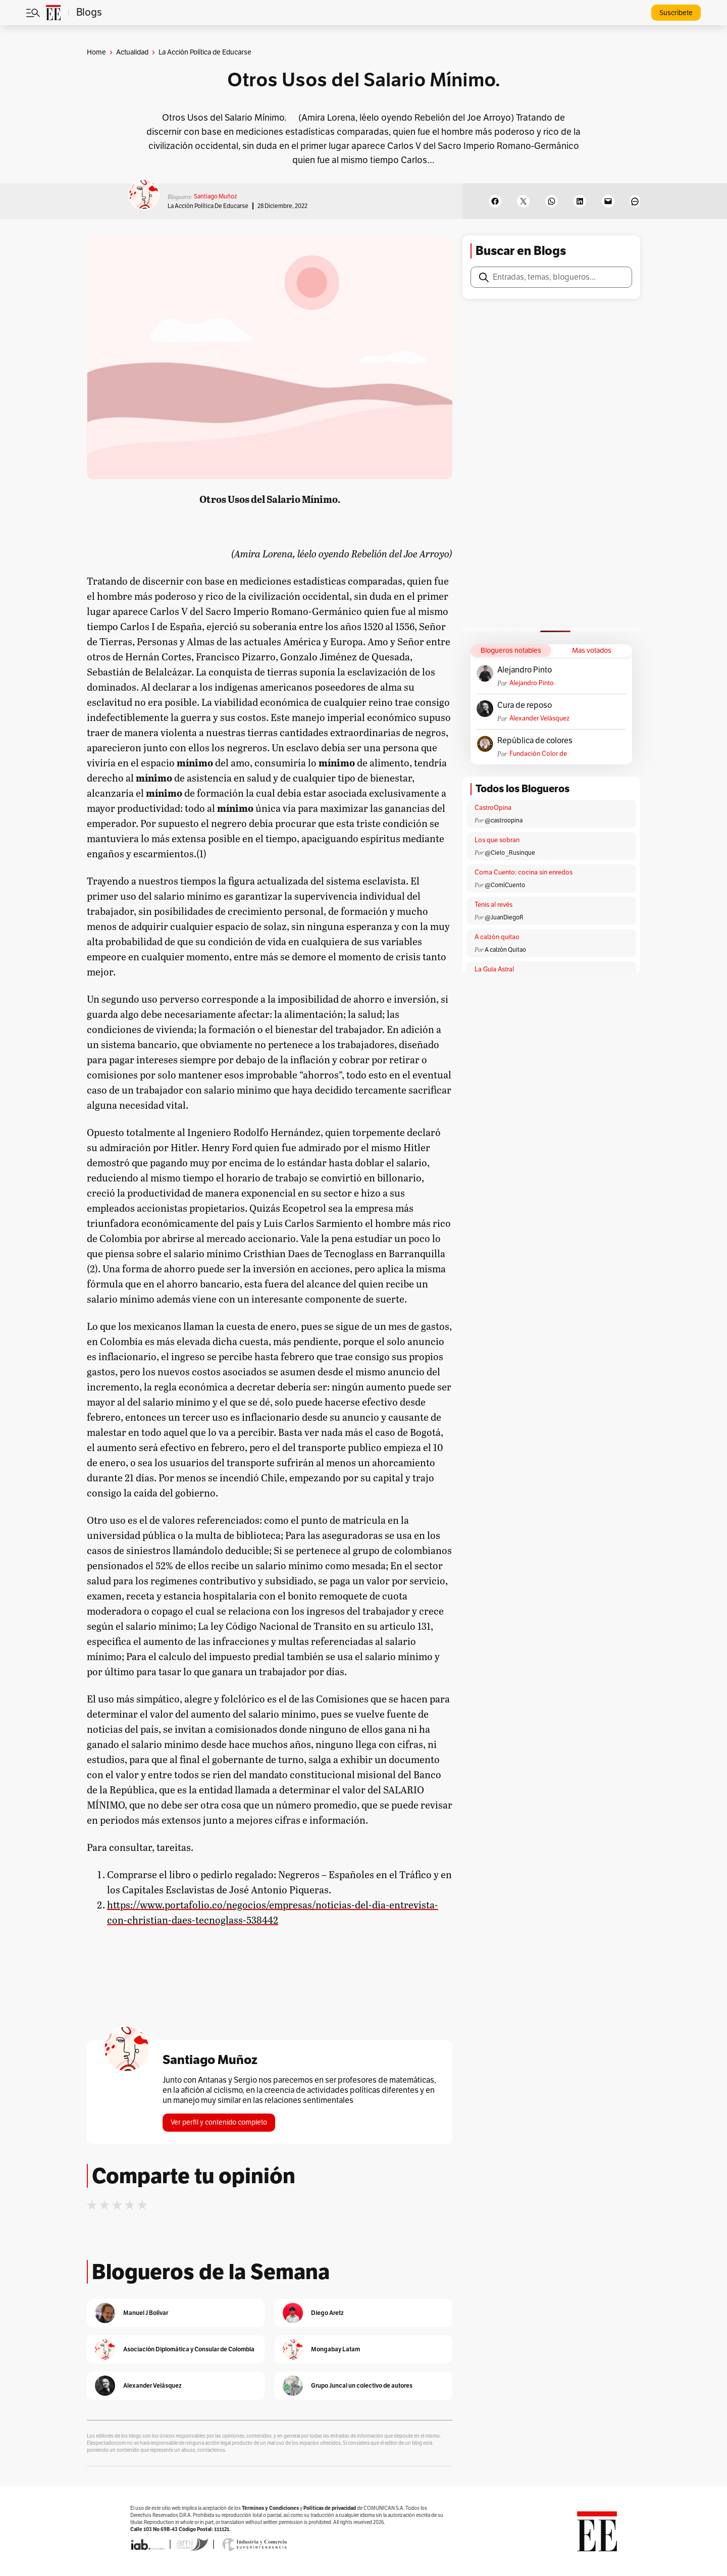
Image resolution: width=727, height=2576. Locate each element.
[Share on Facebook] (495, 201)
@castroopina (504, 820)
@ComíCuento (505, 885)
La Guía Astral (494, 969)
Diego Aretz (327, 2312)
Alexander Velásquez (539, 718)
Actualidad (132, 52)
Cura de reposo (524, 705)
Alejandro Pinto (524, 670)
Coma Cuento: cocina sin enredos (524, 872)
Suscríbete (676, 13)
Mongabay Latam (335, 2349)
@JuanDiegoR (504, 917)
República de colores (535, 741)
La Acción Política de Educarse (208, 206)
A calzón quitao (497, 937)
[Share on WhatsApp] (551, 201)
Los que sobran (497, 840)
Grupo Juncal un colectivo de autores (361, 2385)
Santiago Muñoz (215, 196)
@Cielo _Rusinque (510, 852)
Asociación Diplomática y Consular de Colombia (188, 2349)
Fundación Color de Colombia (538, 754)
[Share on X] (523, 201)
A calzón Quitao (505, 949)
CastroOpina (493, 808)
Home (96, 52)
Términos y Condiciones (270, 2508)
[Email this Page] (608, 201)
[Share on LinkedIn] (580, 201)
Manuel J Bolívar (145, 2312)
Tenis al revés (493, 905)
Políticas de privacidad (329, 2508)
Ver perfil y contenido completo (219, 2122)
